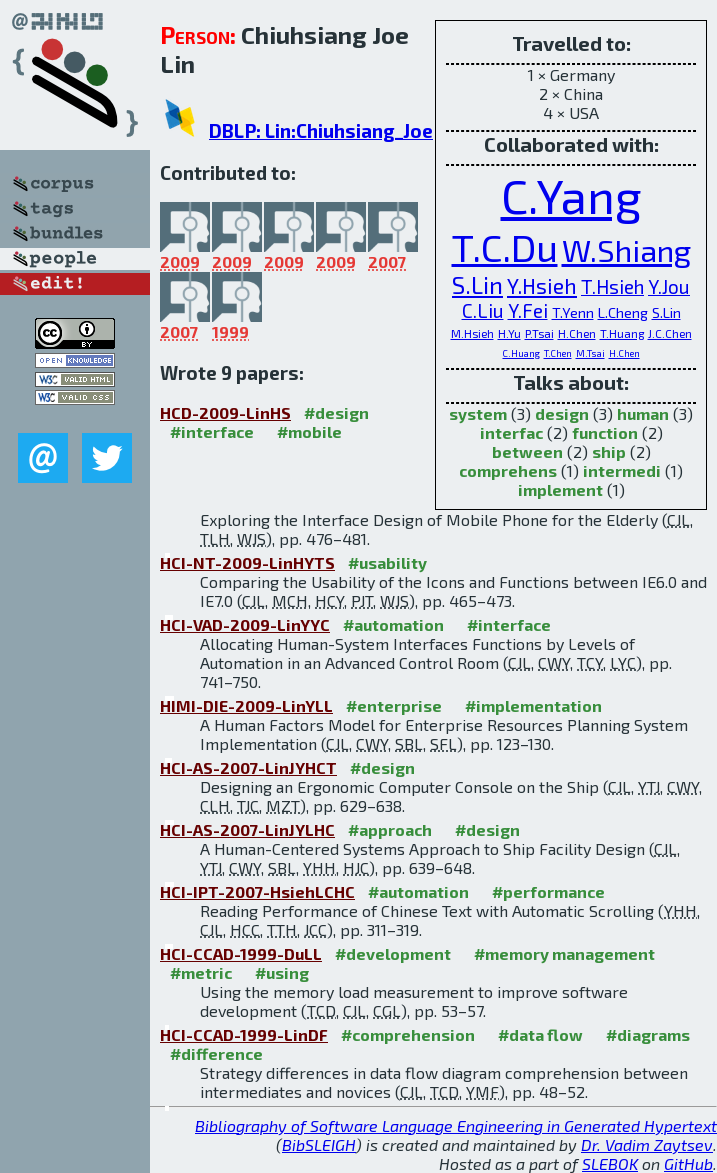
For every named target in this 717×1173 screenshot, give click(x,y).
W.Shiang (626, 249)
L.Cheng (623, 312)
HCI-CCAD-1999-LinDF (244, 1034)
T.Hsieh (612, 286)
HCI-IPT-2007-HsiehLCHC (257, 891)
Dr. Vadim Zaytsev (647, 1144)
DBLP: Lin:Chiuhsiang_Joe (321, 130)
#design (336, 412)
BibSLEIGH (319, 1144)
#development (393, 953)
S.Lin (477, 284)
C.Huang (521, 353)
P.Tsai (539, 333)
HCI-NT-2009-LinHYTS (247, 562)
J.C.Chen (670, 333)
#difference (216, 1053)
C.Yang (571, 195)
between (527, 451)
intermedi (622, 470)
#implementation (533, 705)
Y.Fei (528, 310)
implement (560, 489)
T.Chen (558, 353)
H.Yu (509, 333)
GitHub (688, 1163)
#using (282, 972)
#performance (548, 891)
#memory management (564, 953)
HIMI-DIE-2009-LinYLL (246, 705)
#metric (201, 972)
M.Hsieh (472, 333)
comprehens (508, 470)
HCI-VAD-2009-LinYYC (245, 624)
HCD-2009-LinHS (225, 412)
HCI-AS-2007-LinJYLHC (247, 829)
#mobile (309, 431)
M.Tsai (590, 353)
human (643, 413)
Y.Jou (669, 286)
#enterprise (394, 705)
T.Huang (622, 333)
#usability (387, 562)
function (605, 432)
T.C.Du (505, 247)
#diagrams (648, 1034)
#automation (393, 624)
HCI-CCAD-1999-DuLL (241, 953)
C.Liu (483, 310)
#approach (390, 829)
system (478, 413)
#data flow (540, 1034)
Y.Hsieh (542, 285)
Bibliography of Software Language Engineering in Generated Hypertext (456, 1125)
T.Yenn (573, 312)
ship (609, 451)
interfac (511, 432)
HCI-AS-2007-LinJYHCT (248, 767)
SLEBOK (610, 1163)
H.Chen (577, 333)
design (562, 413)
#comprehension (408, 1034)
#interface (212, 431)
